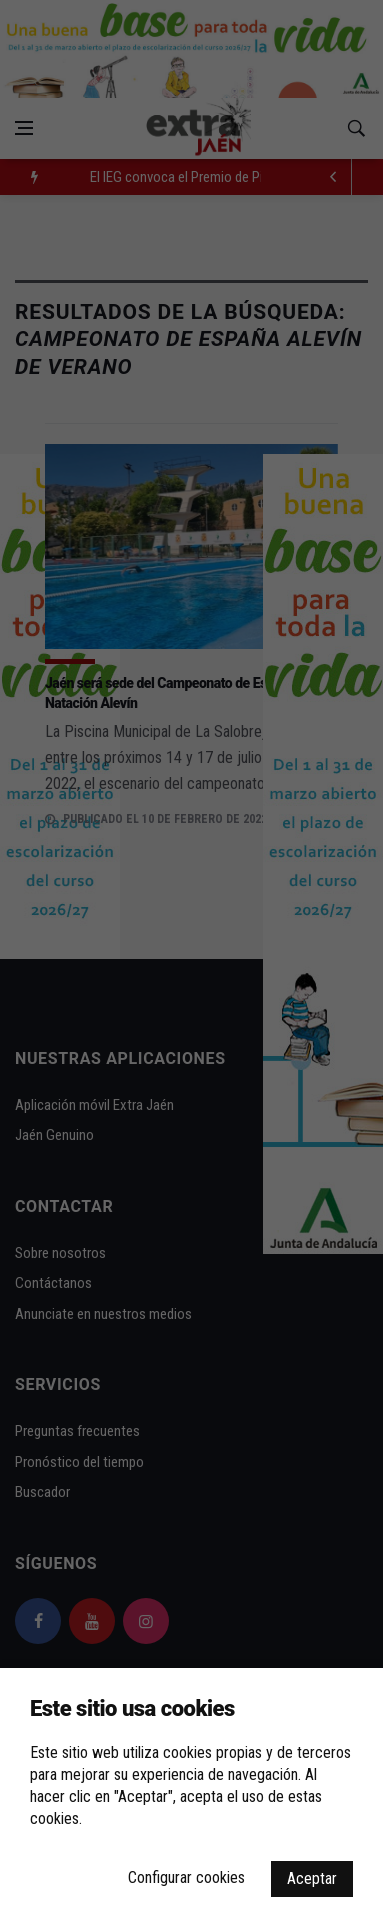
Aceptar (312, 1878)
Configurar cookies (186, 1877)
